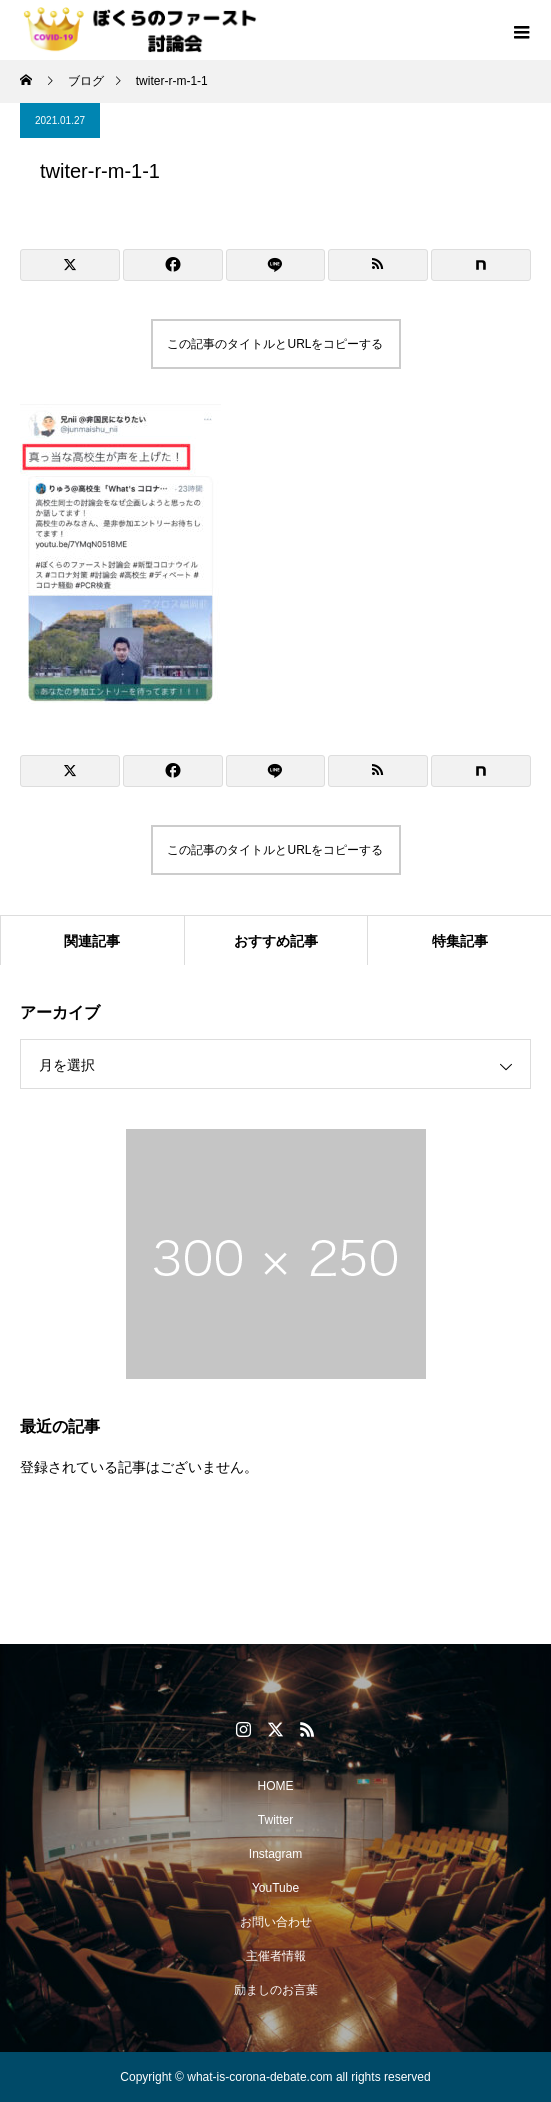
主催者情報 (276, 1956)
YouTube (275, 1888)
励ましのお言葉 (276, 1990)
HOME (276, 1786)
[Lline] (276, 265)
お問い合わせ (276, 1922)
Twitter (275, 1820)
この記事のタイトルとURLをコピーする (275, 344)
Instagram (275, 1854)
